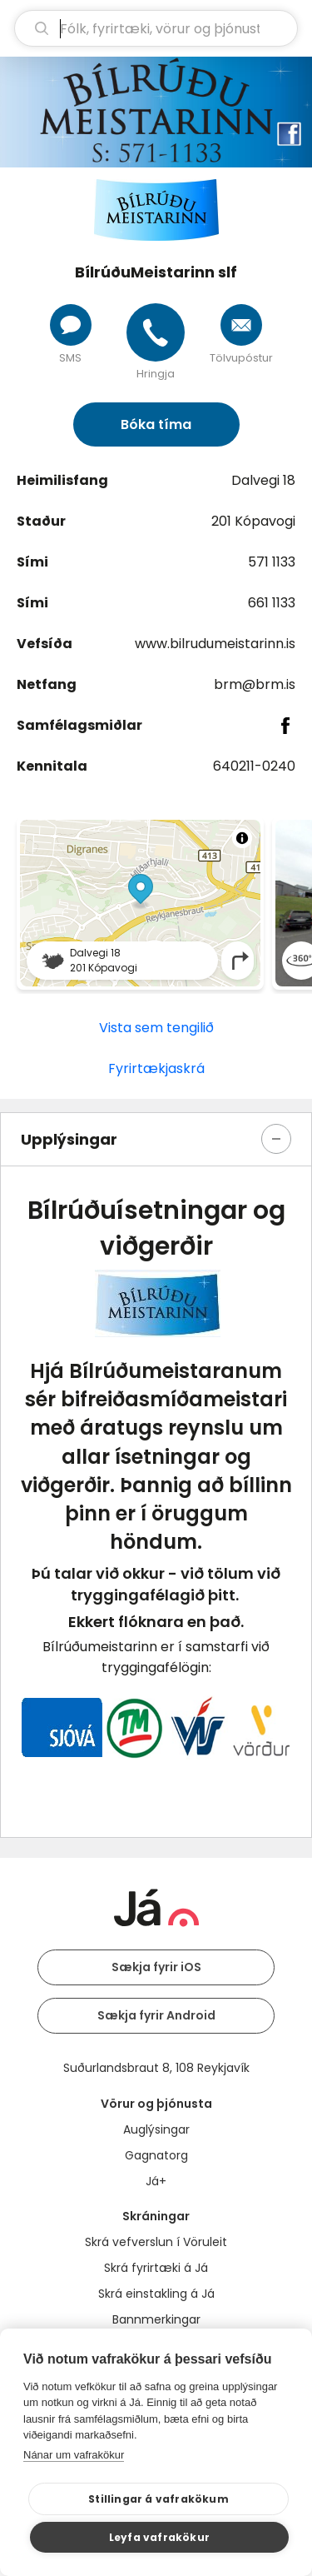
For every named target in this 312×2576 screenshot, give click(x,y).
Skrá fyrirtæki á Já (156, 2267)
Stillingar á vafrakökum (158, 2499)
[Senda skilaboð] (71, 325)
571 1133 (271, 562)
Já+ (156, 2181)
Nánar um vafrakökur (73, 2455)
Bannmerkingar (156, 2319)
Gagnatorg (156, 2155)
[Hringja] (155, 332)
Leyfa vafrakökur (159, 2537)
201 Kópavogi (253, 521)
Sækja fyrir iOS (156, 1967)
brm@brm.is (254, 684)
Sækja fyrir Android (156, 2015)
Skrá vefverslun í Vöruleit (156, 2242)
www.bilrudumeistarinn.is (215, 643)
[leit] (156, 28)
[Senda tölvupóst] (241, 325)
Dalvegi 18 (263, 480)
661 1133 (271, 602)
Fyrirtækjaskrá (156, 1068)
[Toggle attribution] (242, 838)
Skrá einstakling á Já (156, 2293)
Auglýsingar (156, 2129)
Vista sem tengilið (156, 1027)
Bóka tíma (156, 424)
